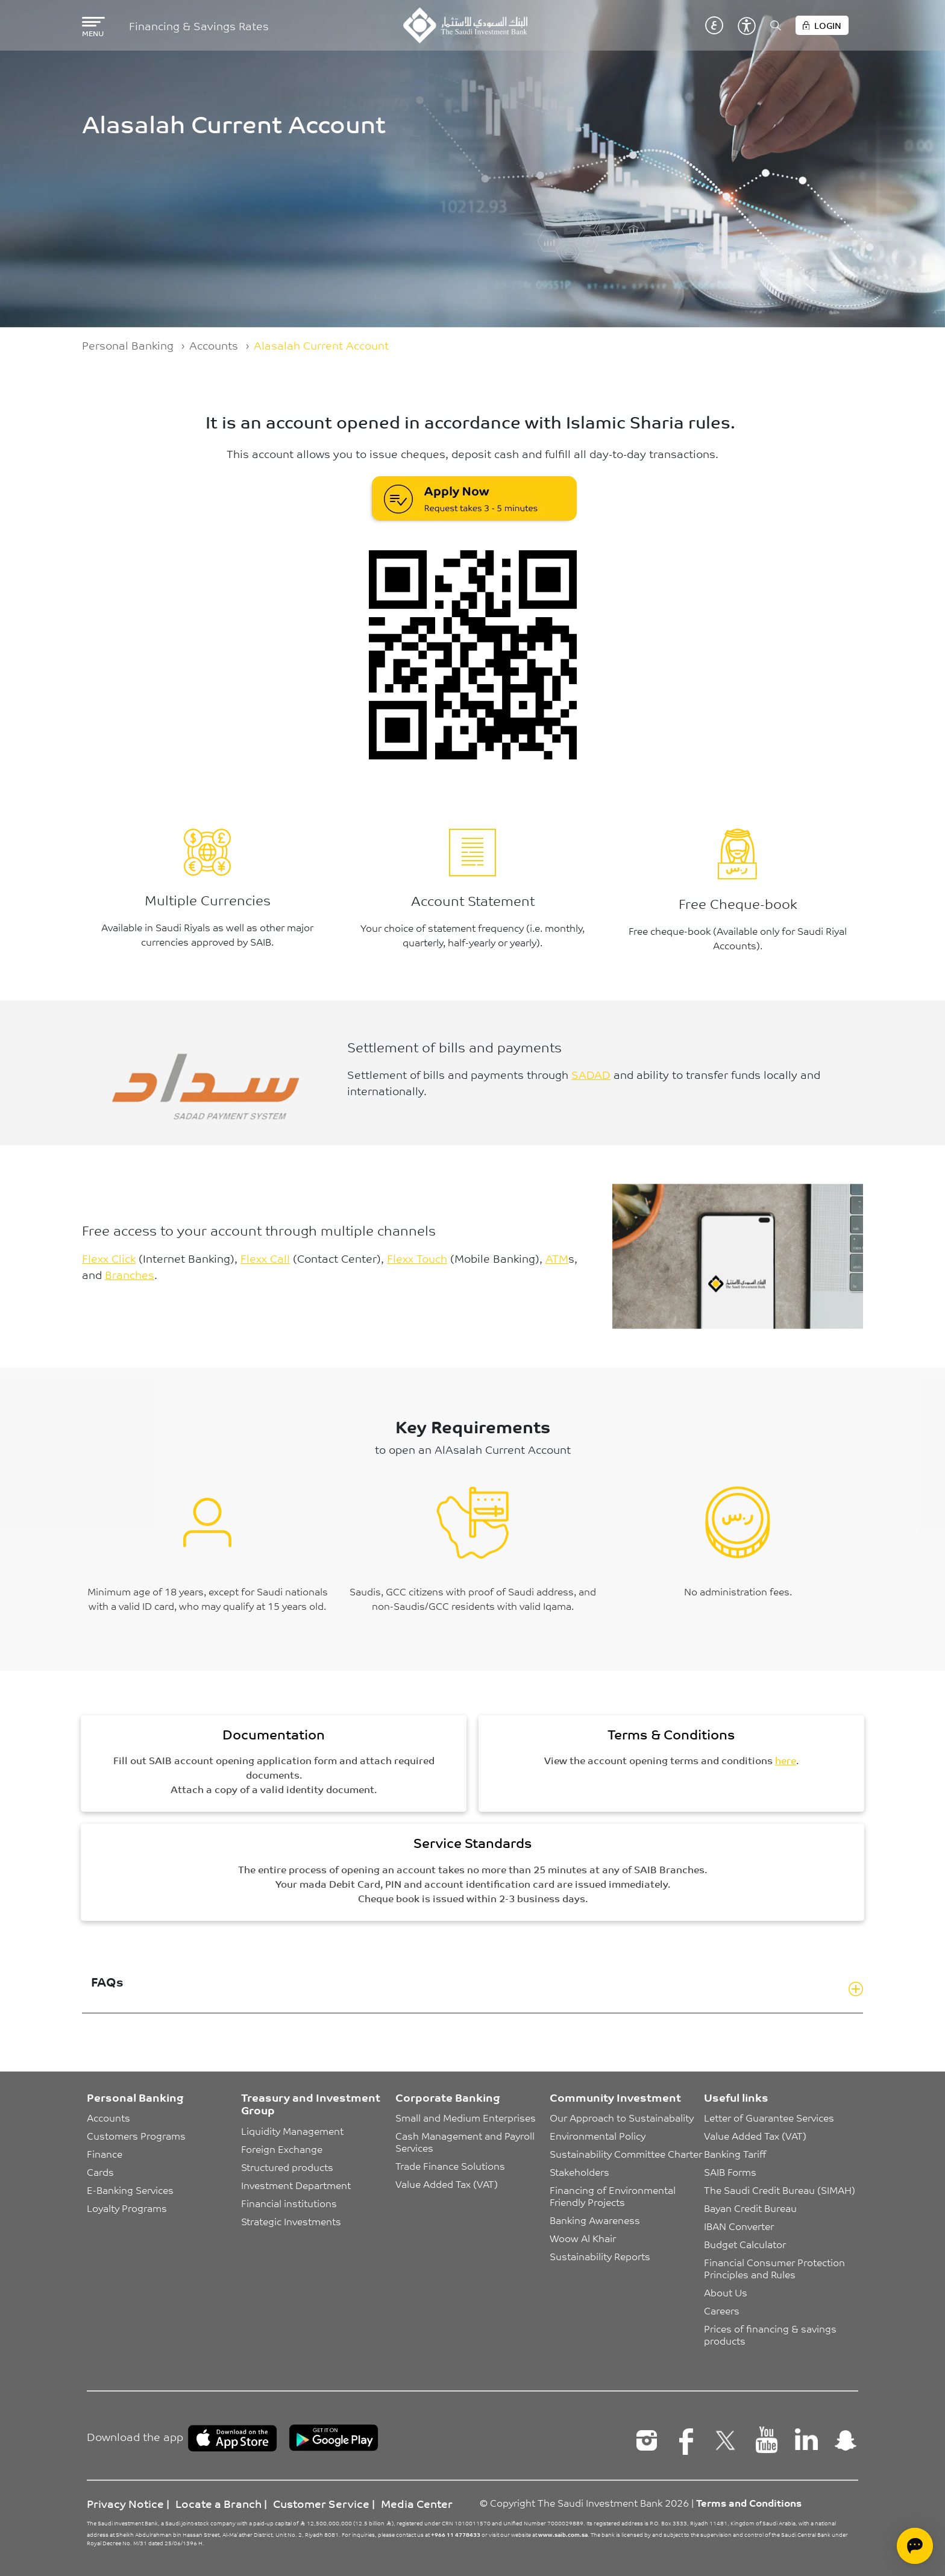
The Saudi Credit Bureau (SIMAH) (779, 2189)
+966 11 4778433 (455, 2534)
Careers (721, 2310)
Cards (100, 2171)
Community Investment (615, 2096)
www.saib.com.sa (563, 2534)
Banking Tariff (735, 2153)
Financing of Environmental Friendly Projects (614, 2195)
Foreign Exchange (281, 2148)
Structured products (287, 2166)
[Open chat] (915, 2546)
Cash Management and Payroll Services (466, 2141)
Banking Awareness (595, 2219)
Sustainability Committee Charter (626, 2153)
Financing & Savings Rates (199, 25)
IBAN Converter (739, 2225)
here (785, 1759)
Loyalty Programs (127, 2207)
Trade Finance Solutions (450, 2165)
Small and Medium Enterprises (465, 2117)
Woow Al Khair (583, 2237)
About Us (725, 2292)
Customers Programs (136, 2135)
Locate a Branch (218, 2503)
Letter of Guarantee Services (769, 2117)
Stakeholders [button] (579, 2171)
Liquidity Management (292, 2130)
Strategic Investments (291, 2221)
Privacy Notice (125, 2503)
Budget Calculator (745, 2243)
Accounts (213, 344)
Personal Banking (128, 344)
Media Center (417, 2503)
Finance (104, 2153)
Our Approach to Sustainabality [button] (622, 2117)
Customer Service (321, 2503)
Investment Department (296, 2184)
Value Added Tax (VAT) (446, 2183)
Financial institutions (289, 2202)
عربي (714, 25)
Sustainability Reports (600, 2256)
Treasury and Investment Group (310, 2103)
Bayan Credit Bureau (750, 2207)
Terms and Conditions (749, 2502)
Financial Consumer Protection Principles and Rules (775, 2268)
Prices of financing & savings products (771, 2334)
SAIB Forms (730, 2171)
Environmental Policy (597, 2135)
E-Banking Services (130, 2189)
